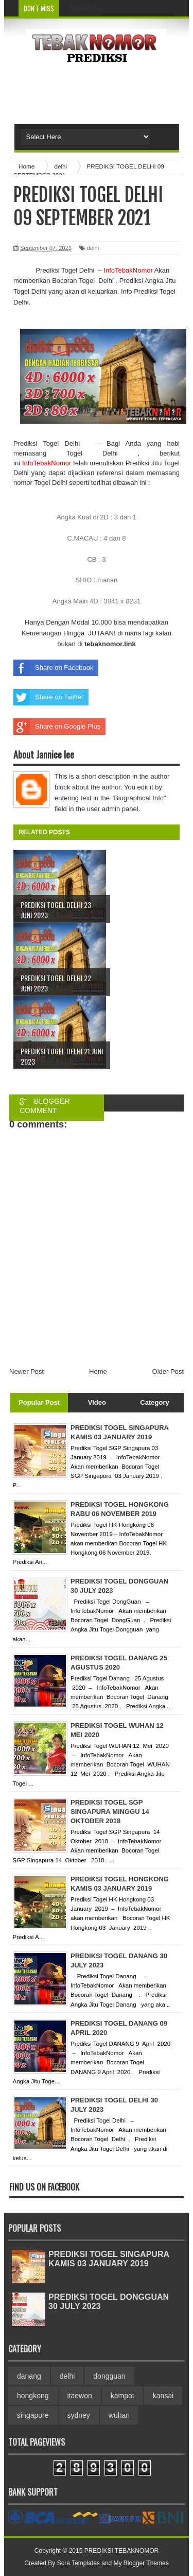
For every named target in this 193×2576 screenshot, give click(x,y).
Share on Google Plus (56, 726)
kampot (122, 2396)
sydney (78, 2415)
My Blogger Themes (141, 2563)
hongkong (33, 2396)
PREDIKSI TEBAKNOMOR (121, 2550)
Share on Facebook (53, 668)
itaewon (79, 2396)
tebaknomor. (104, 644)
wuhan (119, 2415)
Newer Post (26, 1371)
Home (98, 1371)
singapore (33, 2415)
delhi (93, 248)
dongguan (109, 2376)
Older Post (168, 1371)
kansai (163, 2396)
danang (29, 2376)
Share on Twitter (48, 697)
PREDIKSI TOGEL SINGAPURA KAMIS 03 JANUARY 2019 (108, 2259)
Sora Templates (78, 2563)
